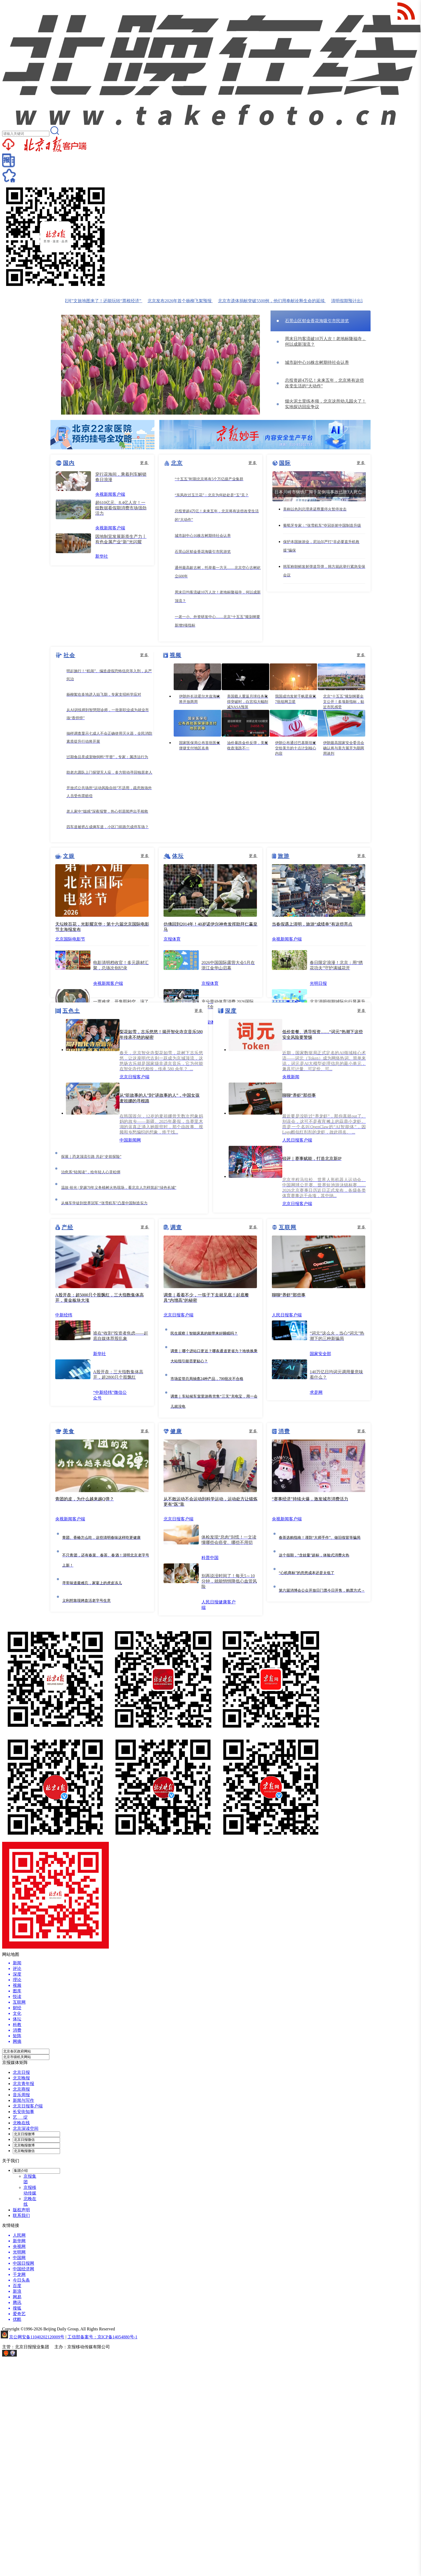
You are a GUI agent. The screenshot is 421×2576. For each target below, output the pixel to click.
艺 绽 (20, 2117)
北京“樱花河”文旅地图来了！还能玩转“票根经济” (101, 300)
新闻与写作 (23, 2100)
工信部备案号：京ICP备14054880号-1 (102, 2337)
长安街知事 (23, 2111)
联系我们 (21, 2215)
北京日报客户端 (28, 2106)
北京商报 (21, 2089)
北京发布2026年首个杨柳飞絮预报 (186, 300)
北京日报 (21, 2072)
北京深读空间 (25, 2128)
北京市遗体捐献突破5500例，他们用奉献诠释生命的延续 (278, 300)
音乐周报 (21, 2095)
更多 (144, 463)
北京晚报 (21, 2078)
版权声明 (21, 2210)
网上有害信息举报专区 (39, 2355)
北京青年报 (23, 2083)
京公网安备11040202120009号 (36, 2337)
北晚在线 (21, 2123)
